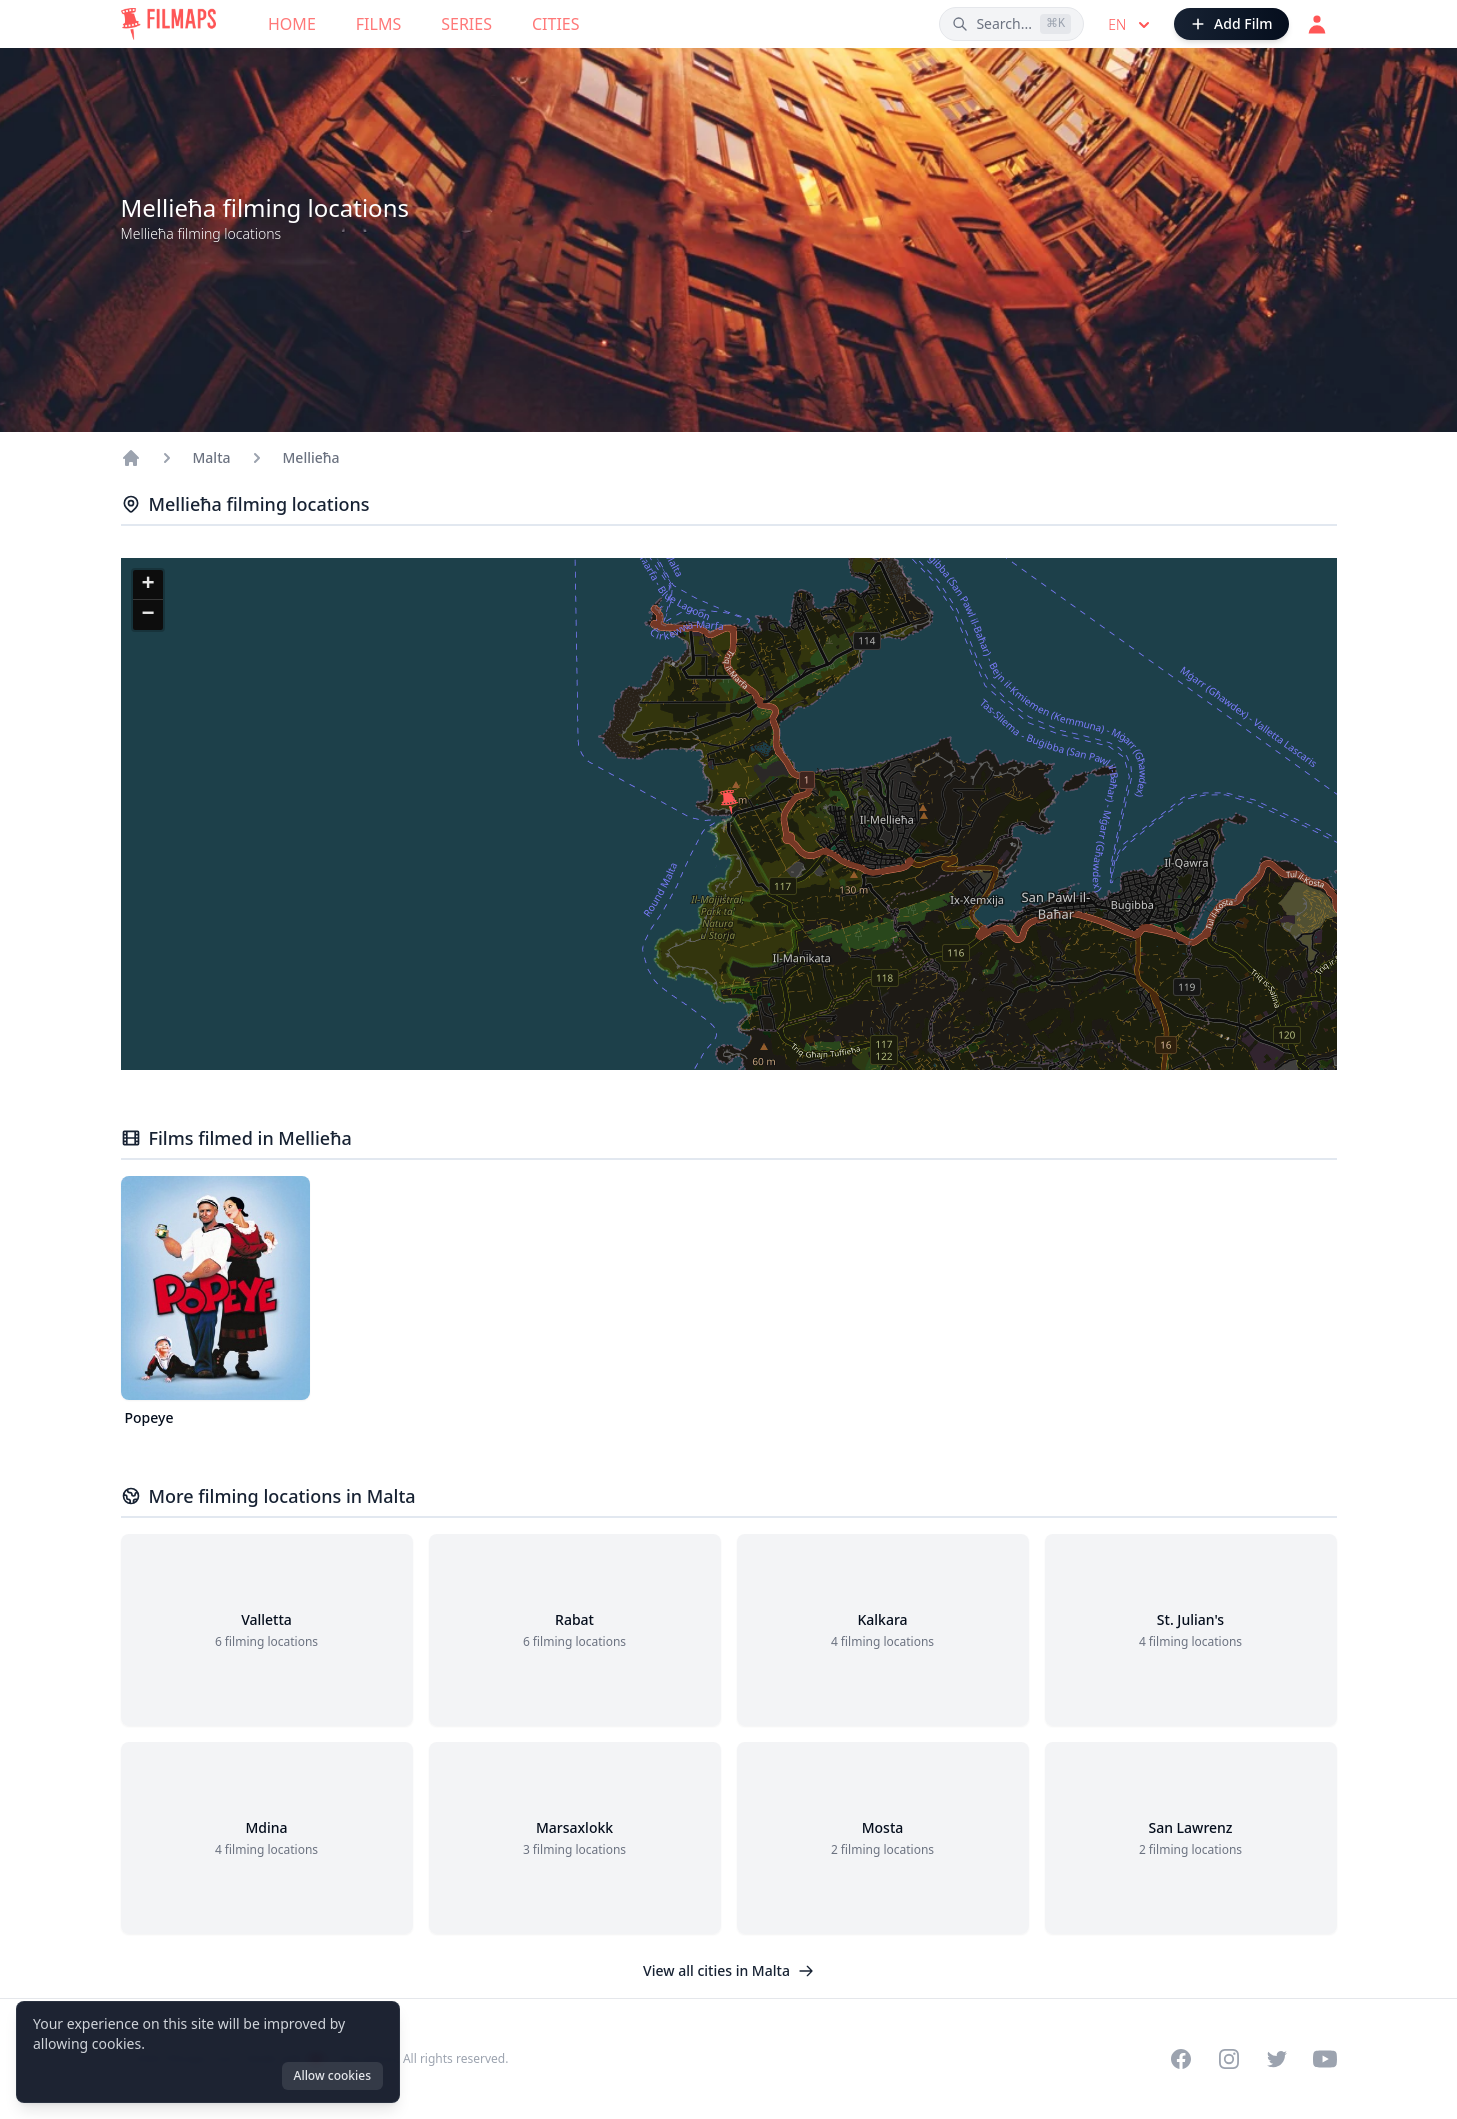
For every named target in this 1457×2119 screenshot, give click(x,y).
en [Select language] (1131, 25)
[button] (729, 802)
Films (378, 24)
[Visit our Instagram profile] (1229, 2059)
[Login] (1317, 24)
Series (466, 24)
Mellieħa (311, 457)
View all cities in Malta (728, 1970)
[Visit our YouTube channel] (1325, 2059)
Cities (556, 24)
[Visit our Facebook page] (1181, 2059)
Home (292, 24)
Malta (212, 457)
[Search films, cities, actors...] (1011, 24)
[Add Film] (1231, 24)
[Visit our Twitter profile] (1277, 2059)
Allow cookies (332, 2075)
